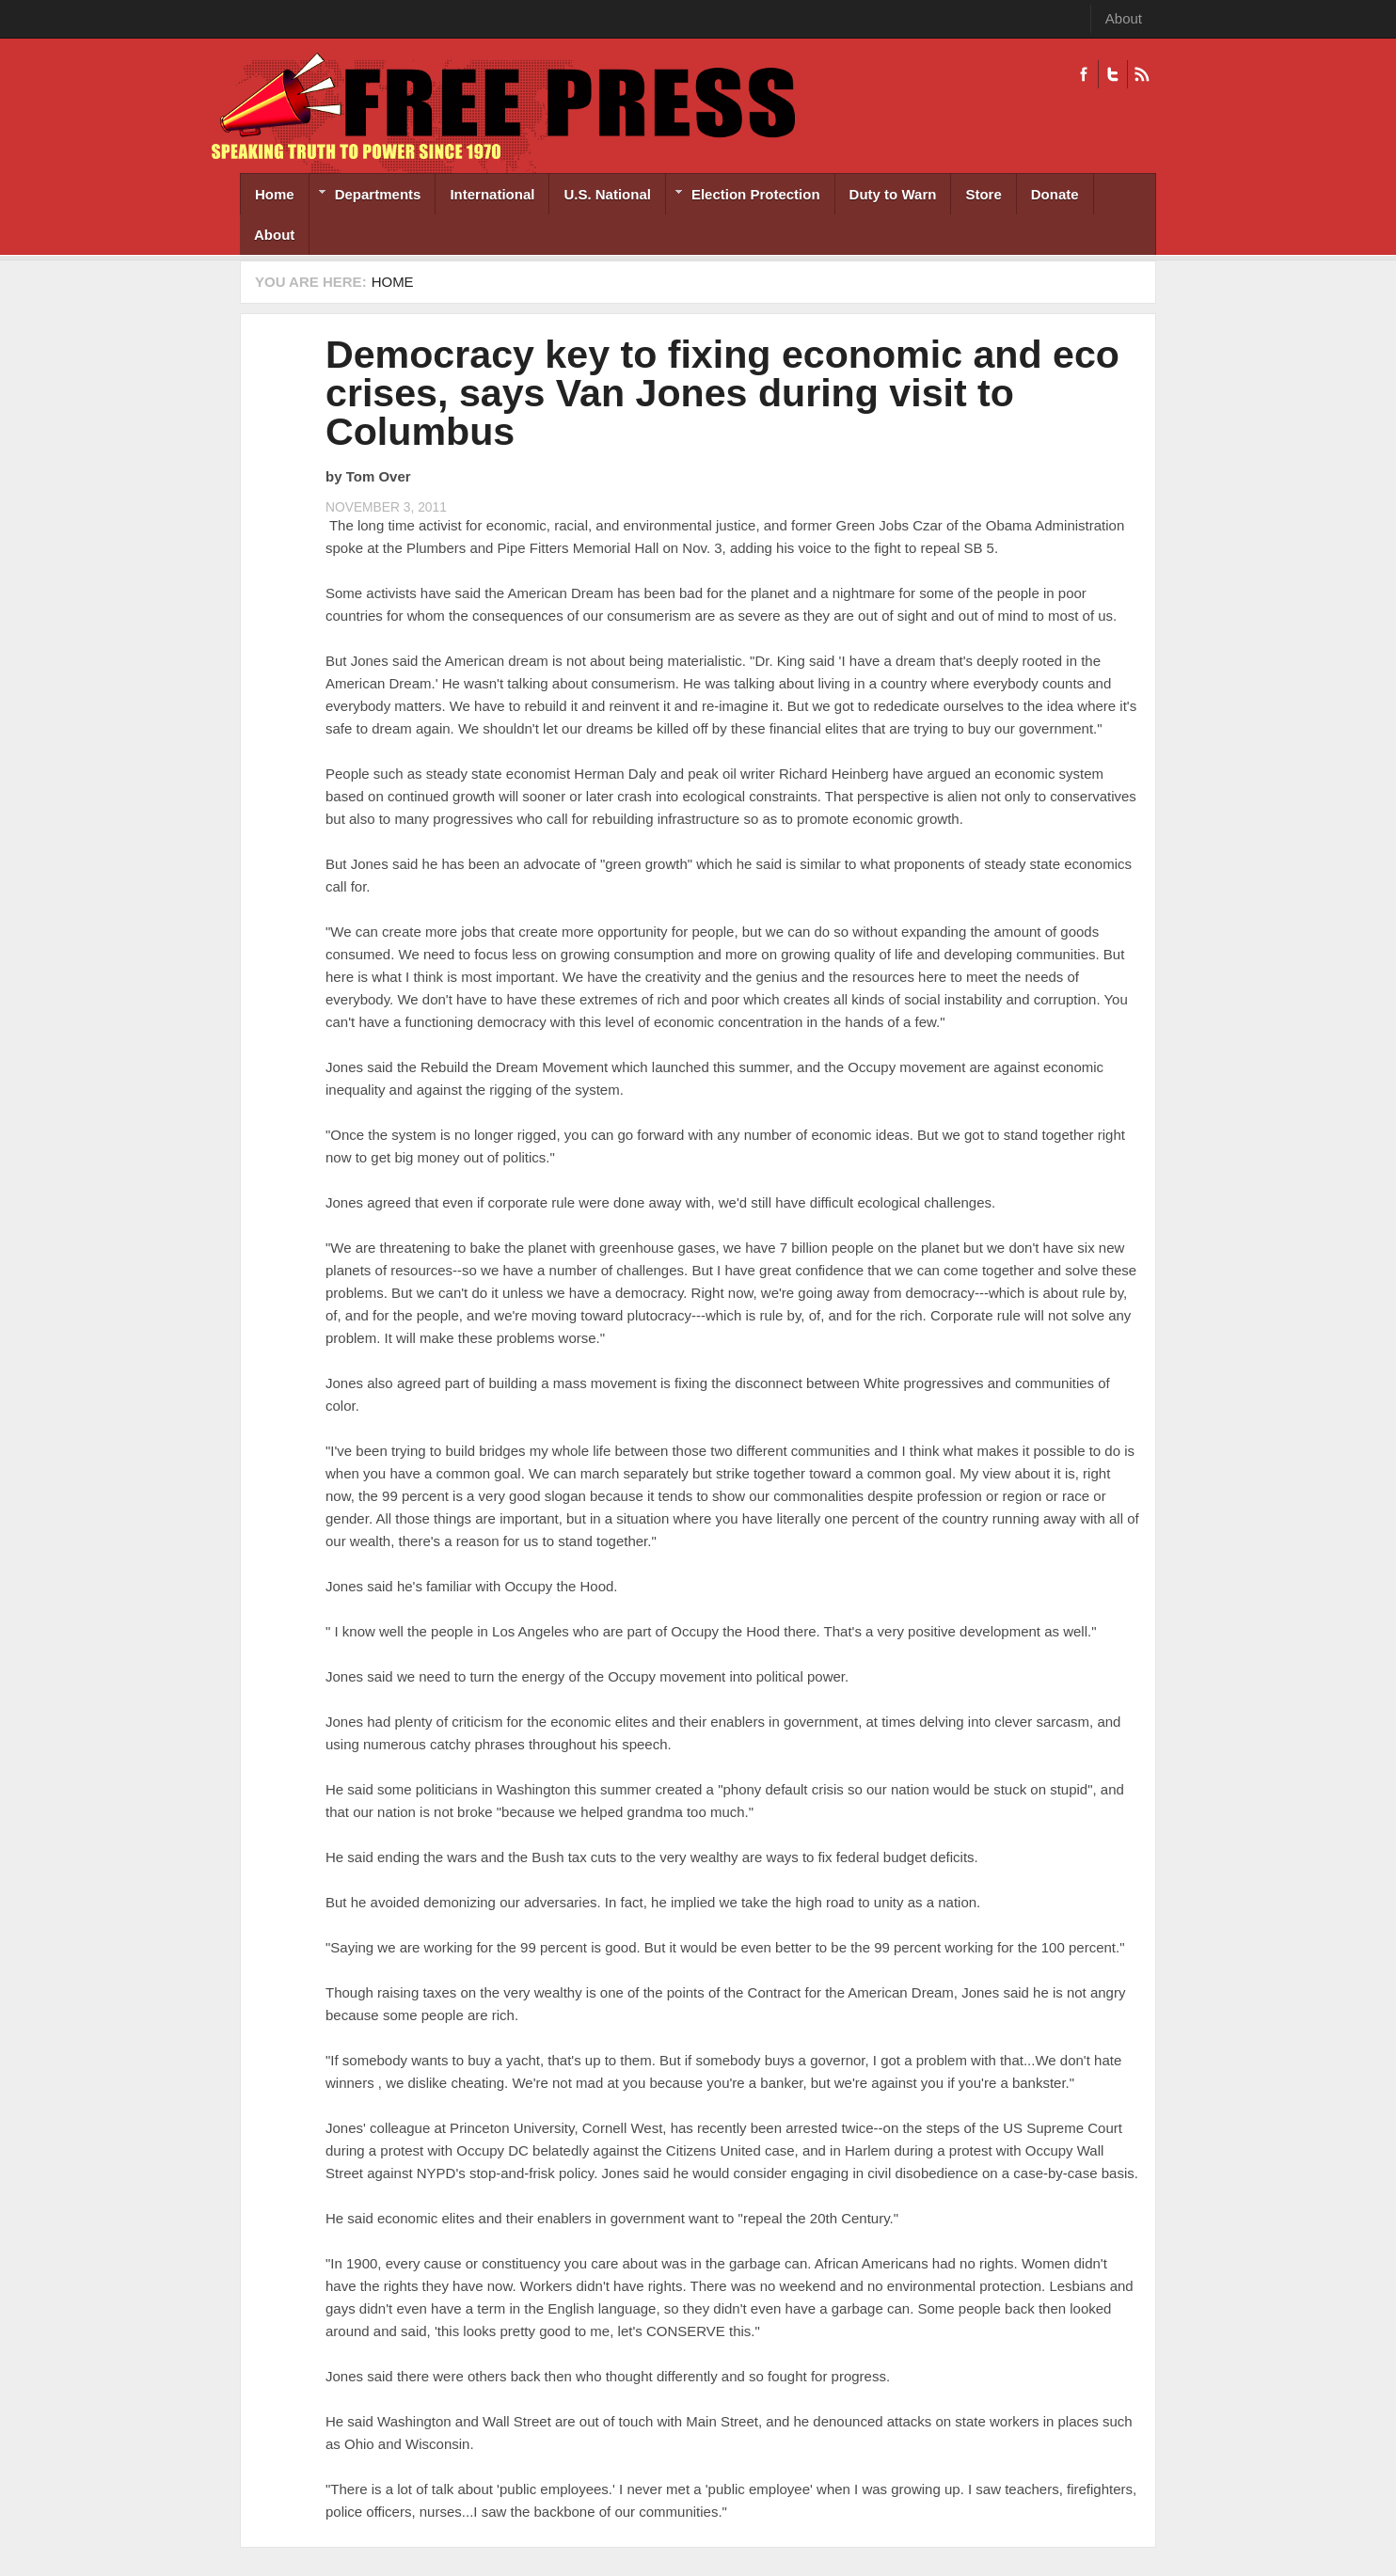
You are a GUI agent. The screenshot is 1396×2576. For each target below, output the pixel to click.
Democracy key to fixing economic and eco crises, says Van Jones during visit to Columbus (722, 393)
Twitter (1112, 74)
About (1123, 18)
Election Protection (743, 196)
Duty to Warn (893, 194)
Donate (1055, 194)
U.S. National (607, 194)
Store (983, 194)
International (492, 194)
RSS (1141, 74)
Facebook (1084, 74)
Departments (365, 196)
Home (274, 194)
